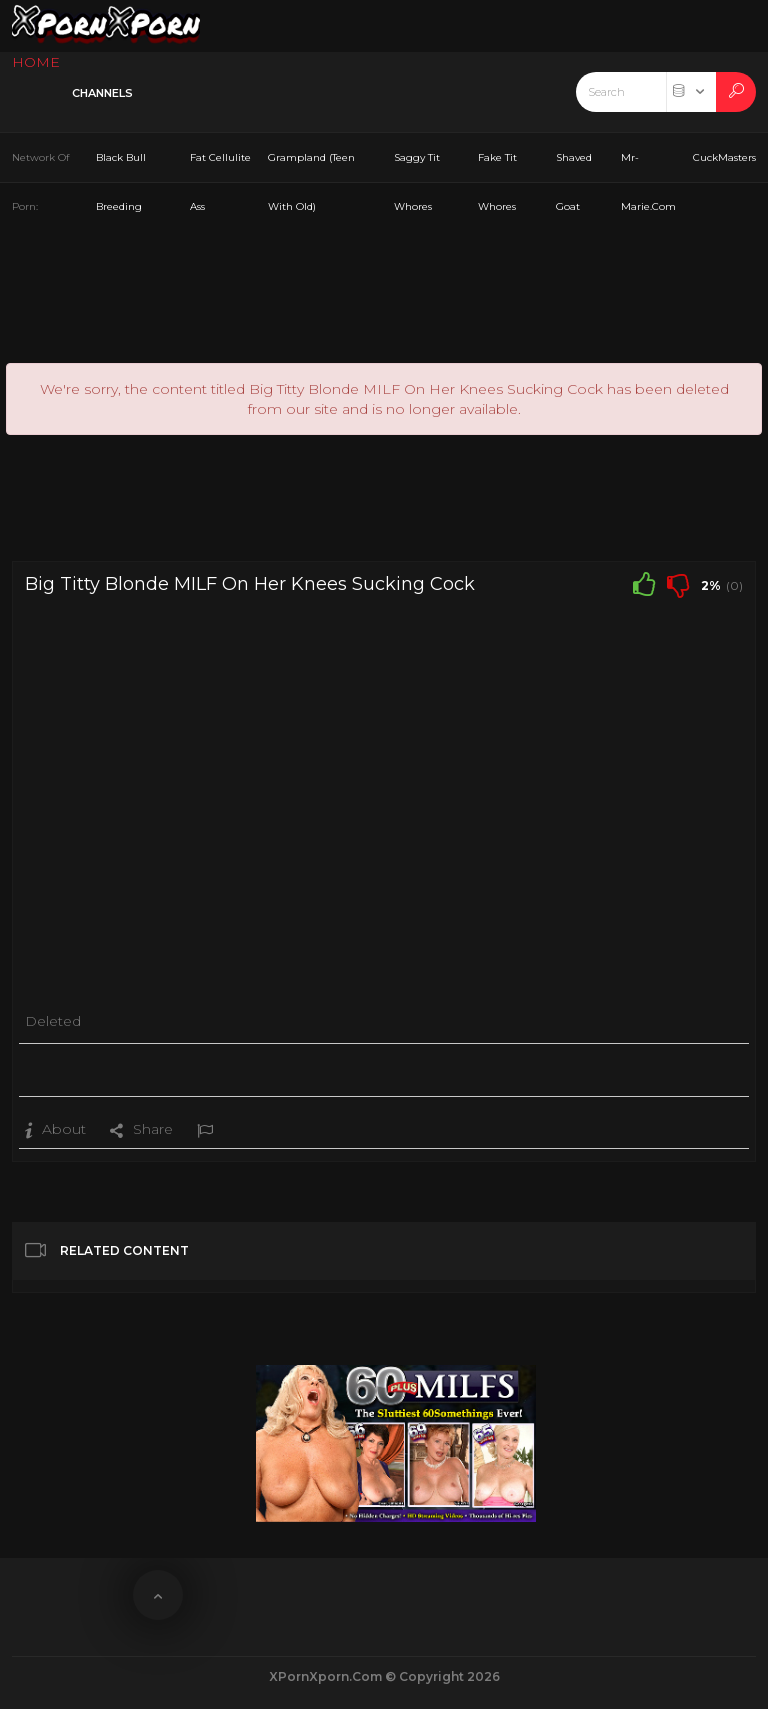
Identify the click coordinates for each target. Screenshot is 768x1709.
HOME (36, 62)
